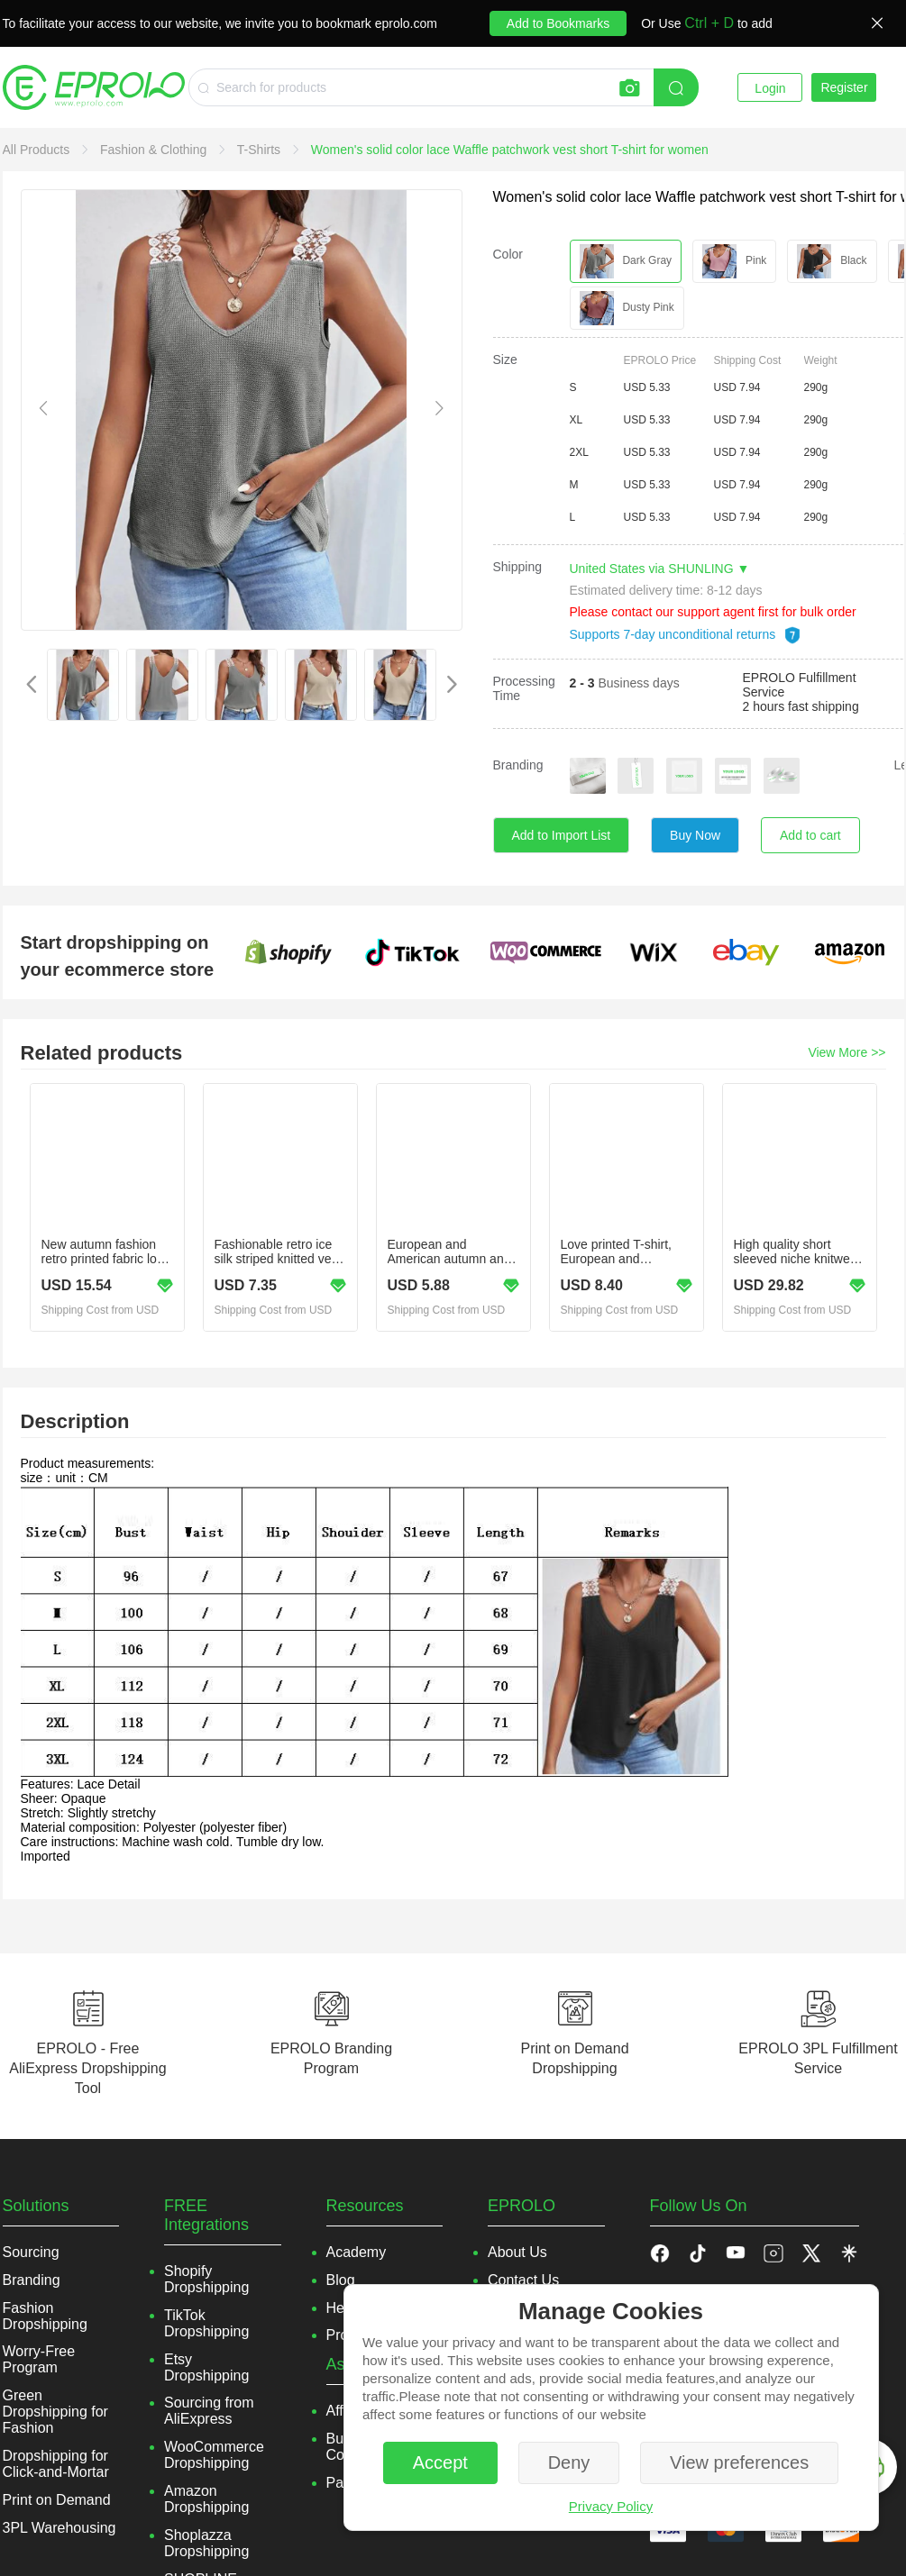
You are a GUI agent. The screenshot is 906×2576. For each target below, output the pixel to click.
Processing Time (524, 688)
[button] (698, 2252)
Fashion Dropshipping (45, 2316)
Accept (440, 2462)
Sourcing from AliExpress (209, 2410)
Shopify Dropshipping (206, 2279)
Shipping (518, 567)
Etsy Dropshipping (206, 2367)
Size (505, 359)
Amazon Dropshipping (206, 2499)
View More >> (846, 1052)
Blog (340, 2280)
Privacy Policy (611, 2506)
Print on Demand (57, 2500)
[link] (38, 149)
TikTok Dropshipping (206, 2323)
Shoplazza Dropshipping (206, 2543)
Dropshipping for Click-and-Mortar (56, 2464)
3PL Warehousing (59, 2527)
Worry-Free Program (39, 2359)
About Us (517, 2252)
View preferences (739, 2462)
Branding (518, 765)
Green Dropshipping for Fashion (55, 2411)
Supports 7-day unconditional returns (686, 634)
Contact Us (523, 2280)
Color (508, 254)
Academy (356, 2252)
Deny (569, 2462)
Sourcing (31, 2252)
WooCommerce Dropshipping (214, 2455)
